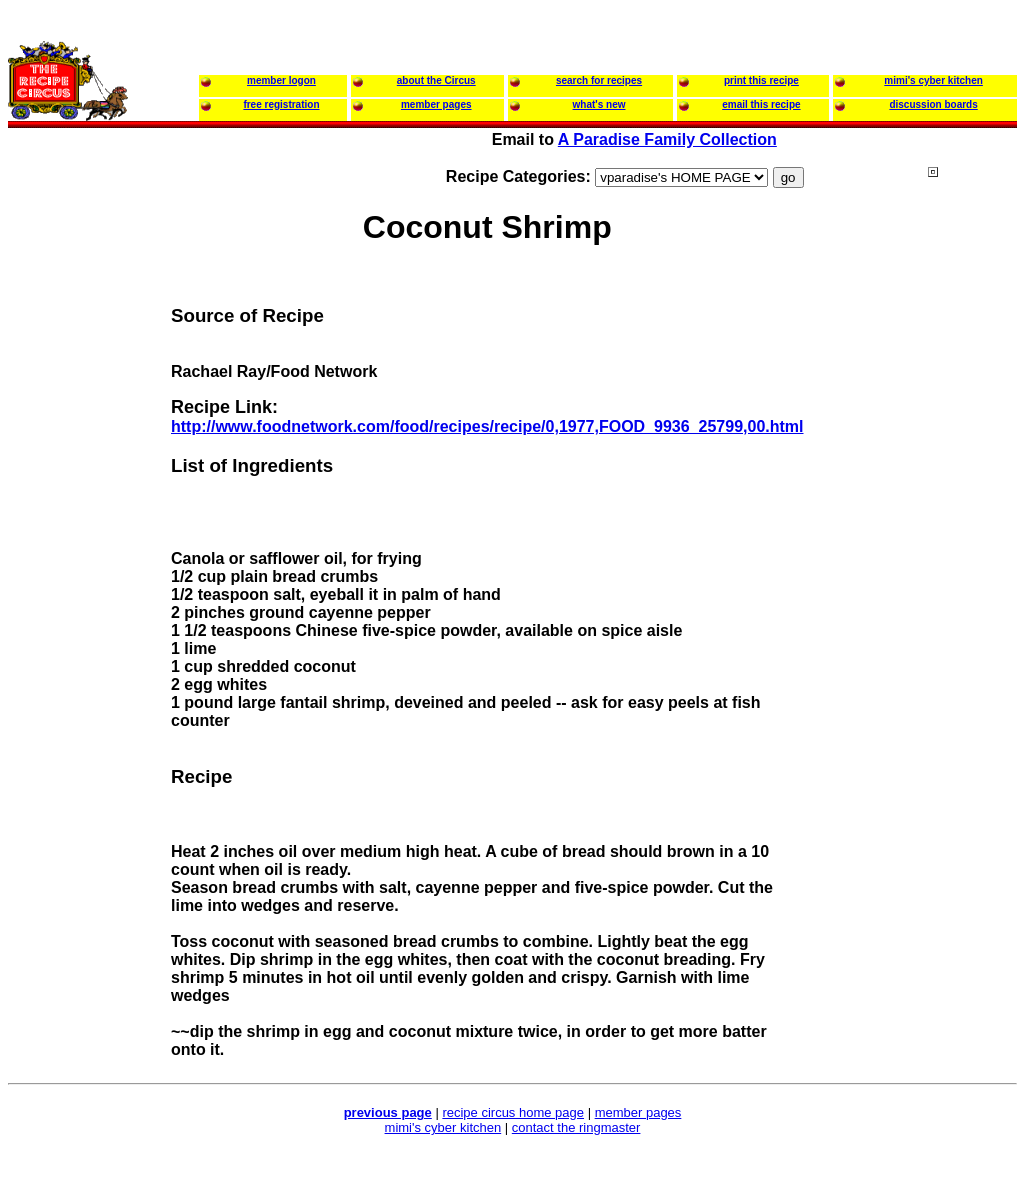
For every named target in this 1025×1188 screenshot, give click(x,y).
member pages (638, 1112)
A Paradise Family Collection (667, 139)
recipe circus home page (513, 1112)
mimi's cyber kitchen (443, 1127)
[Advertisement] (513, 1157)
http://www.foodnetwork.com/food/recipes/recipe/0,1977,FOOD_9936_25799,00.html (487, 426)
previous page (388, 1112)
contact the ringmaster (576, 1127)
